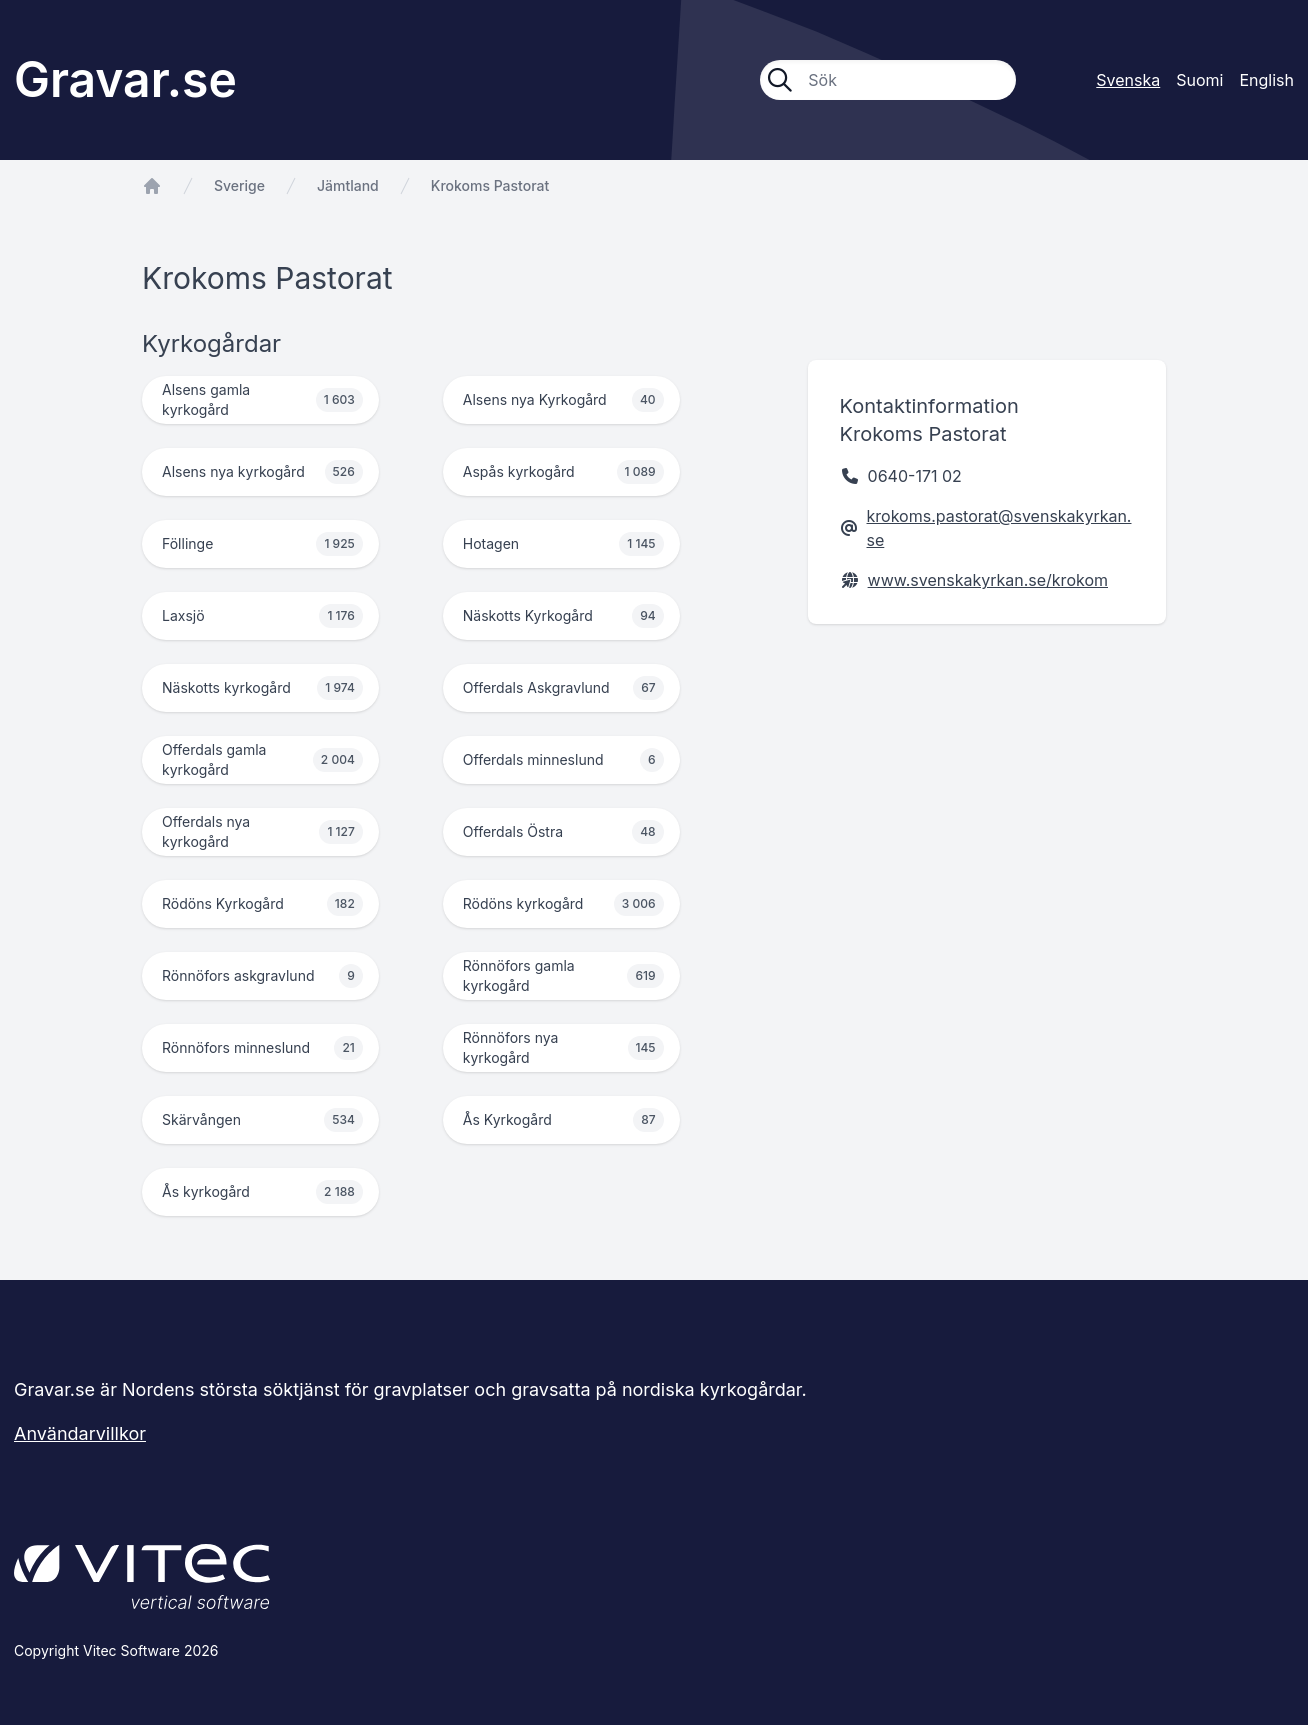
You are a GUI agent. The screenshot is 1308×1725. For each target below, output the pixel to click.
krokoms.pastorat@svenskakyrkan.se (999, 528)
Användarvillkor (80, 1433)
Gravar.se (125, 79)
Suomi (1199, 80)
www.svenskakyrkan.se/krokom (988, 580)
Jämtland (348, 185)
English (1266, 80)
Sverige (239, 185)
